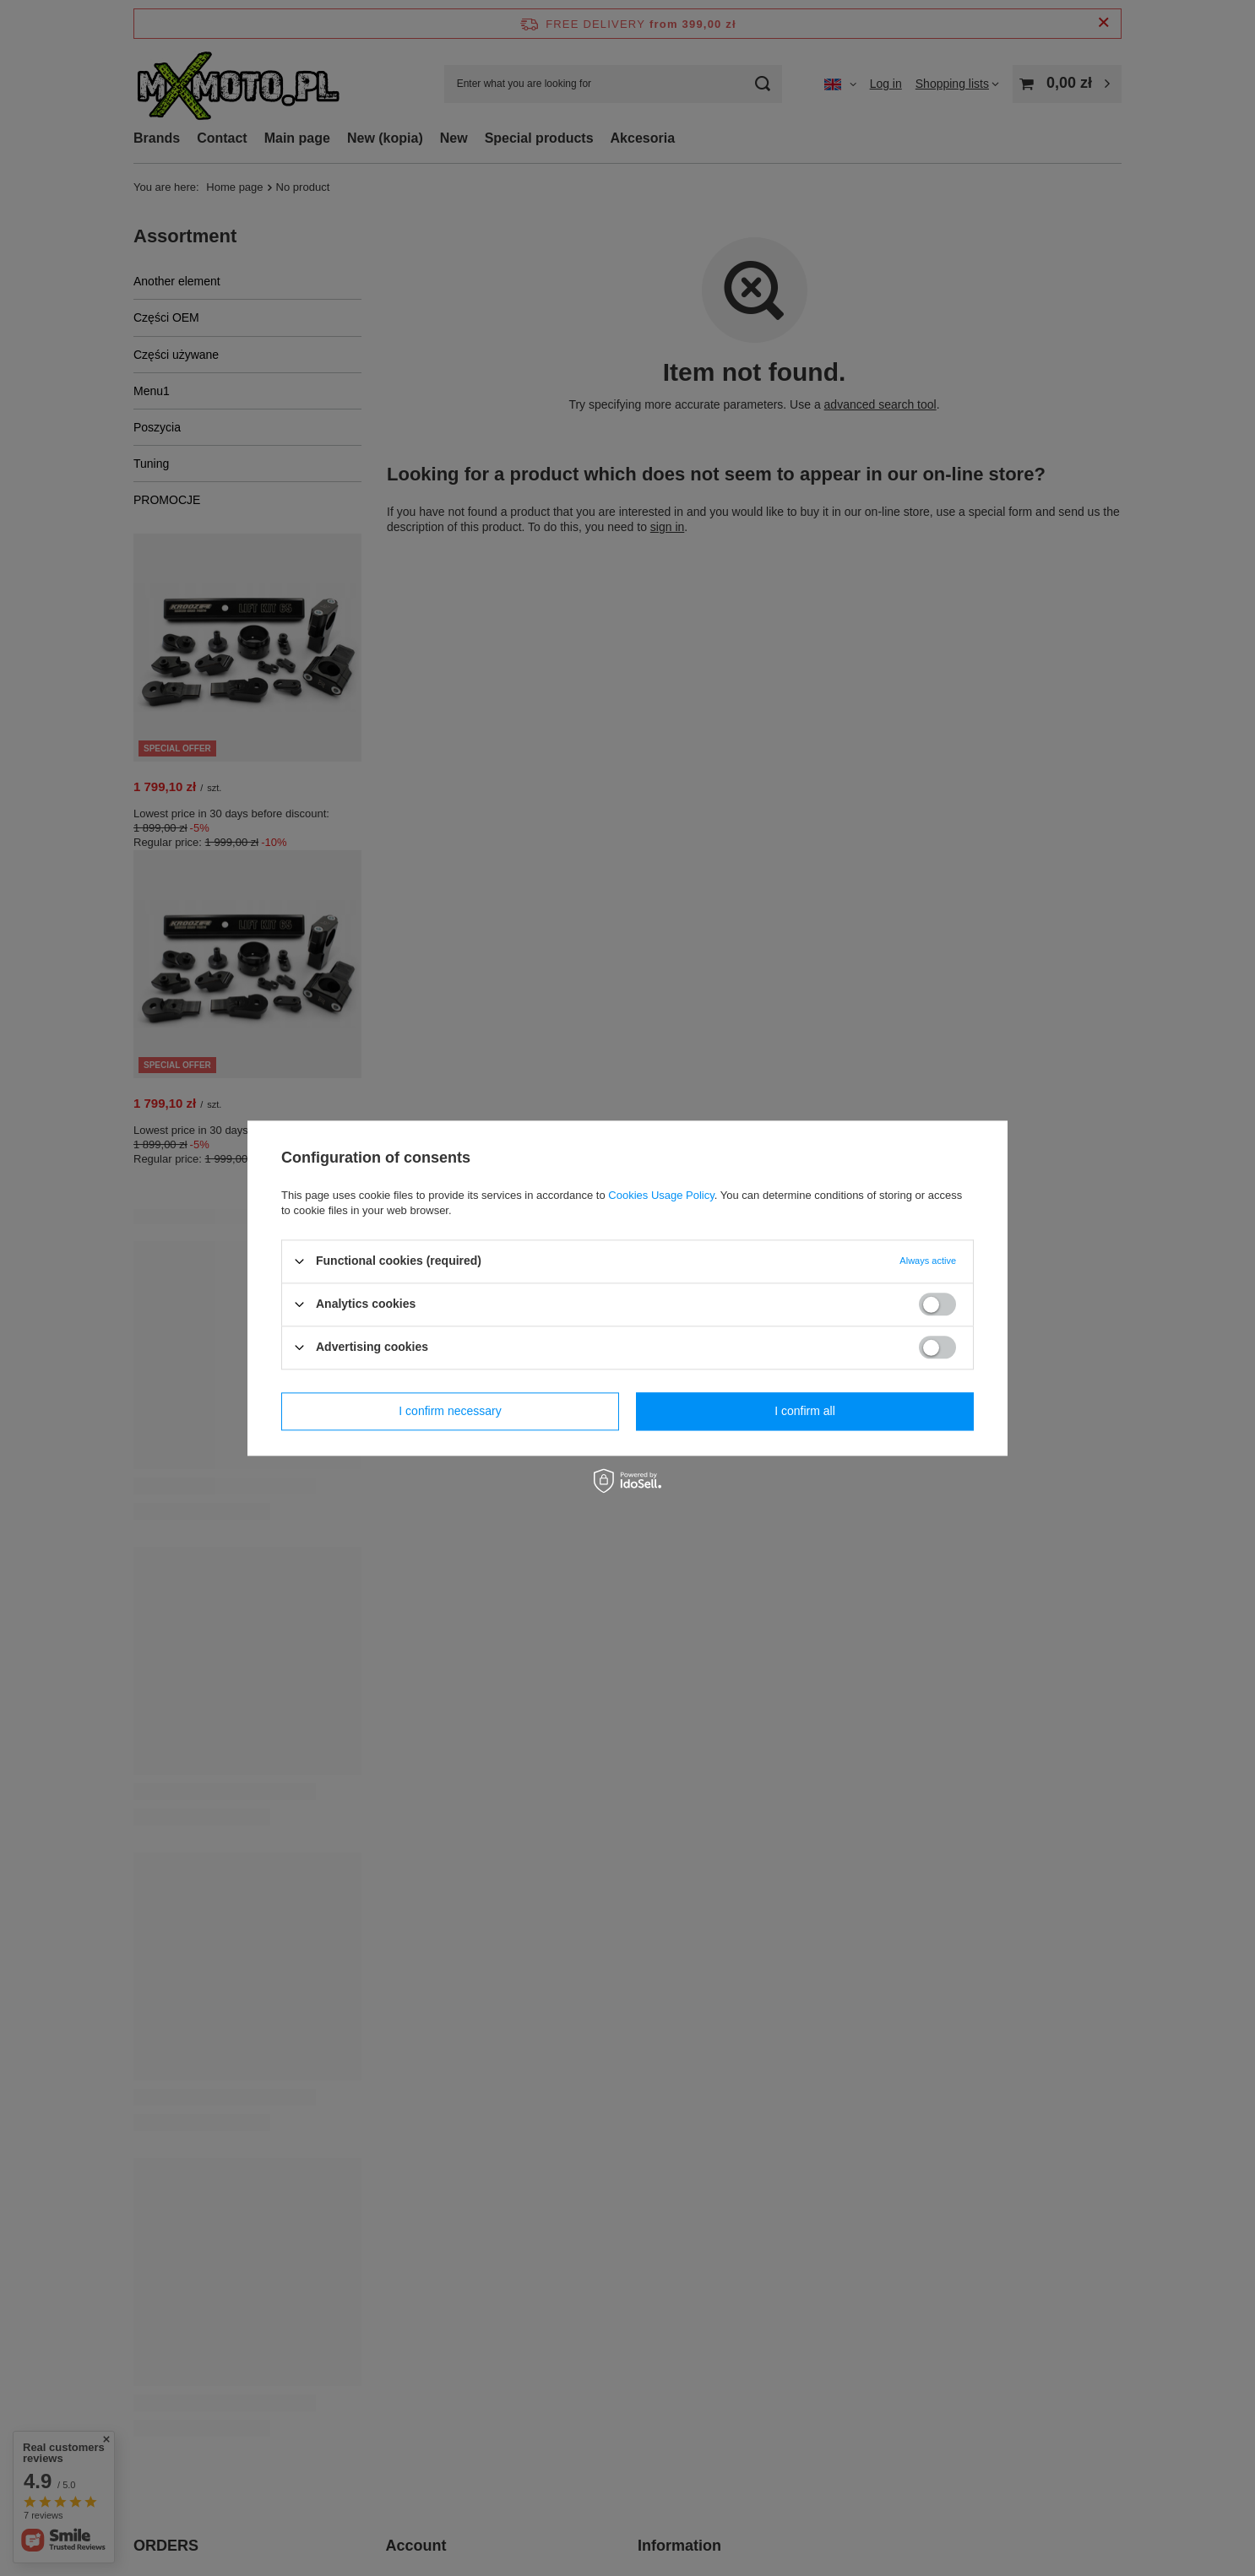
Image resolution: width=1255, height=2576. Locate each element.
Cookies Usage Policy (661, 1195)
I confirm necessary (450, 1411)
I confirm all (804, 1411)
